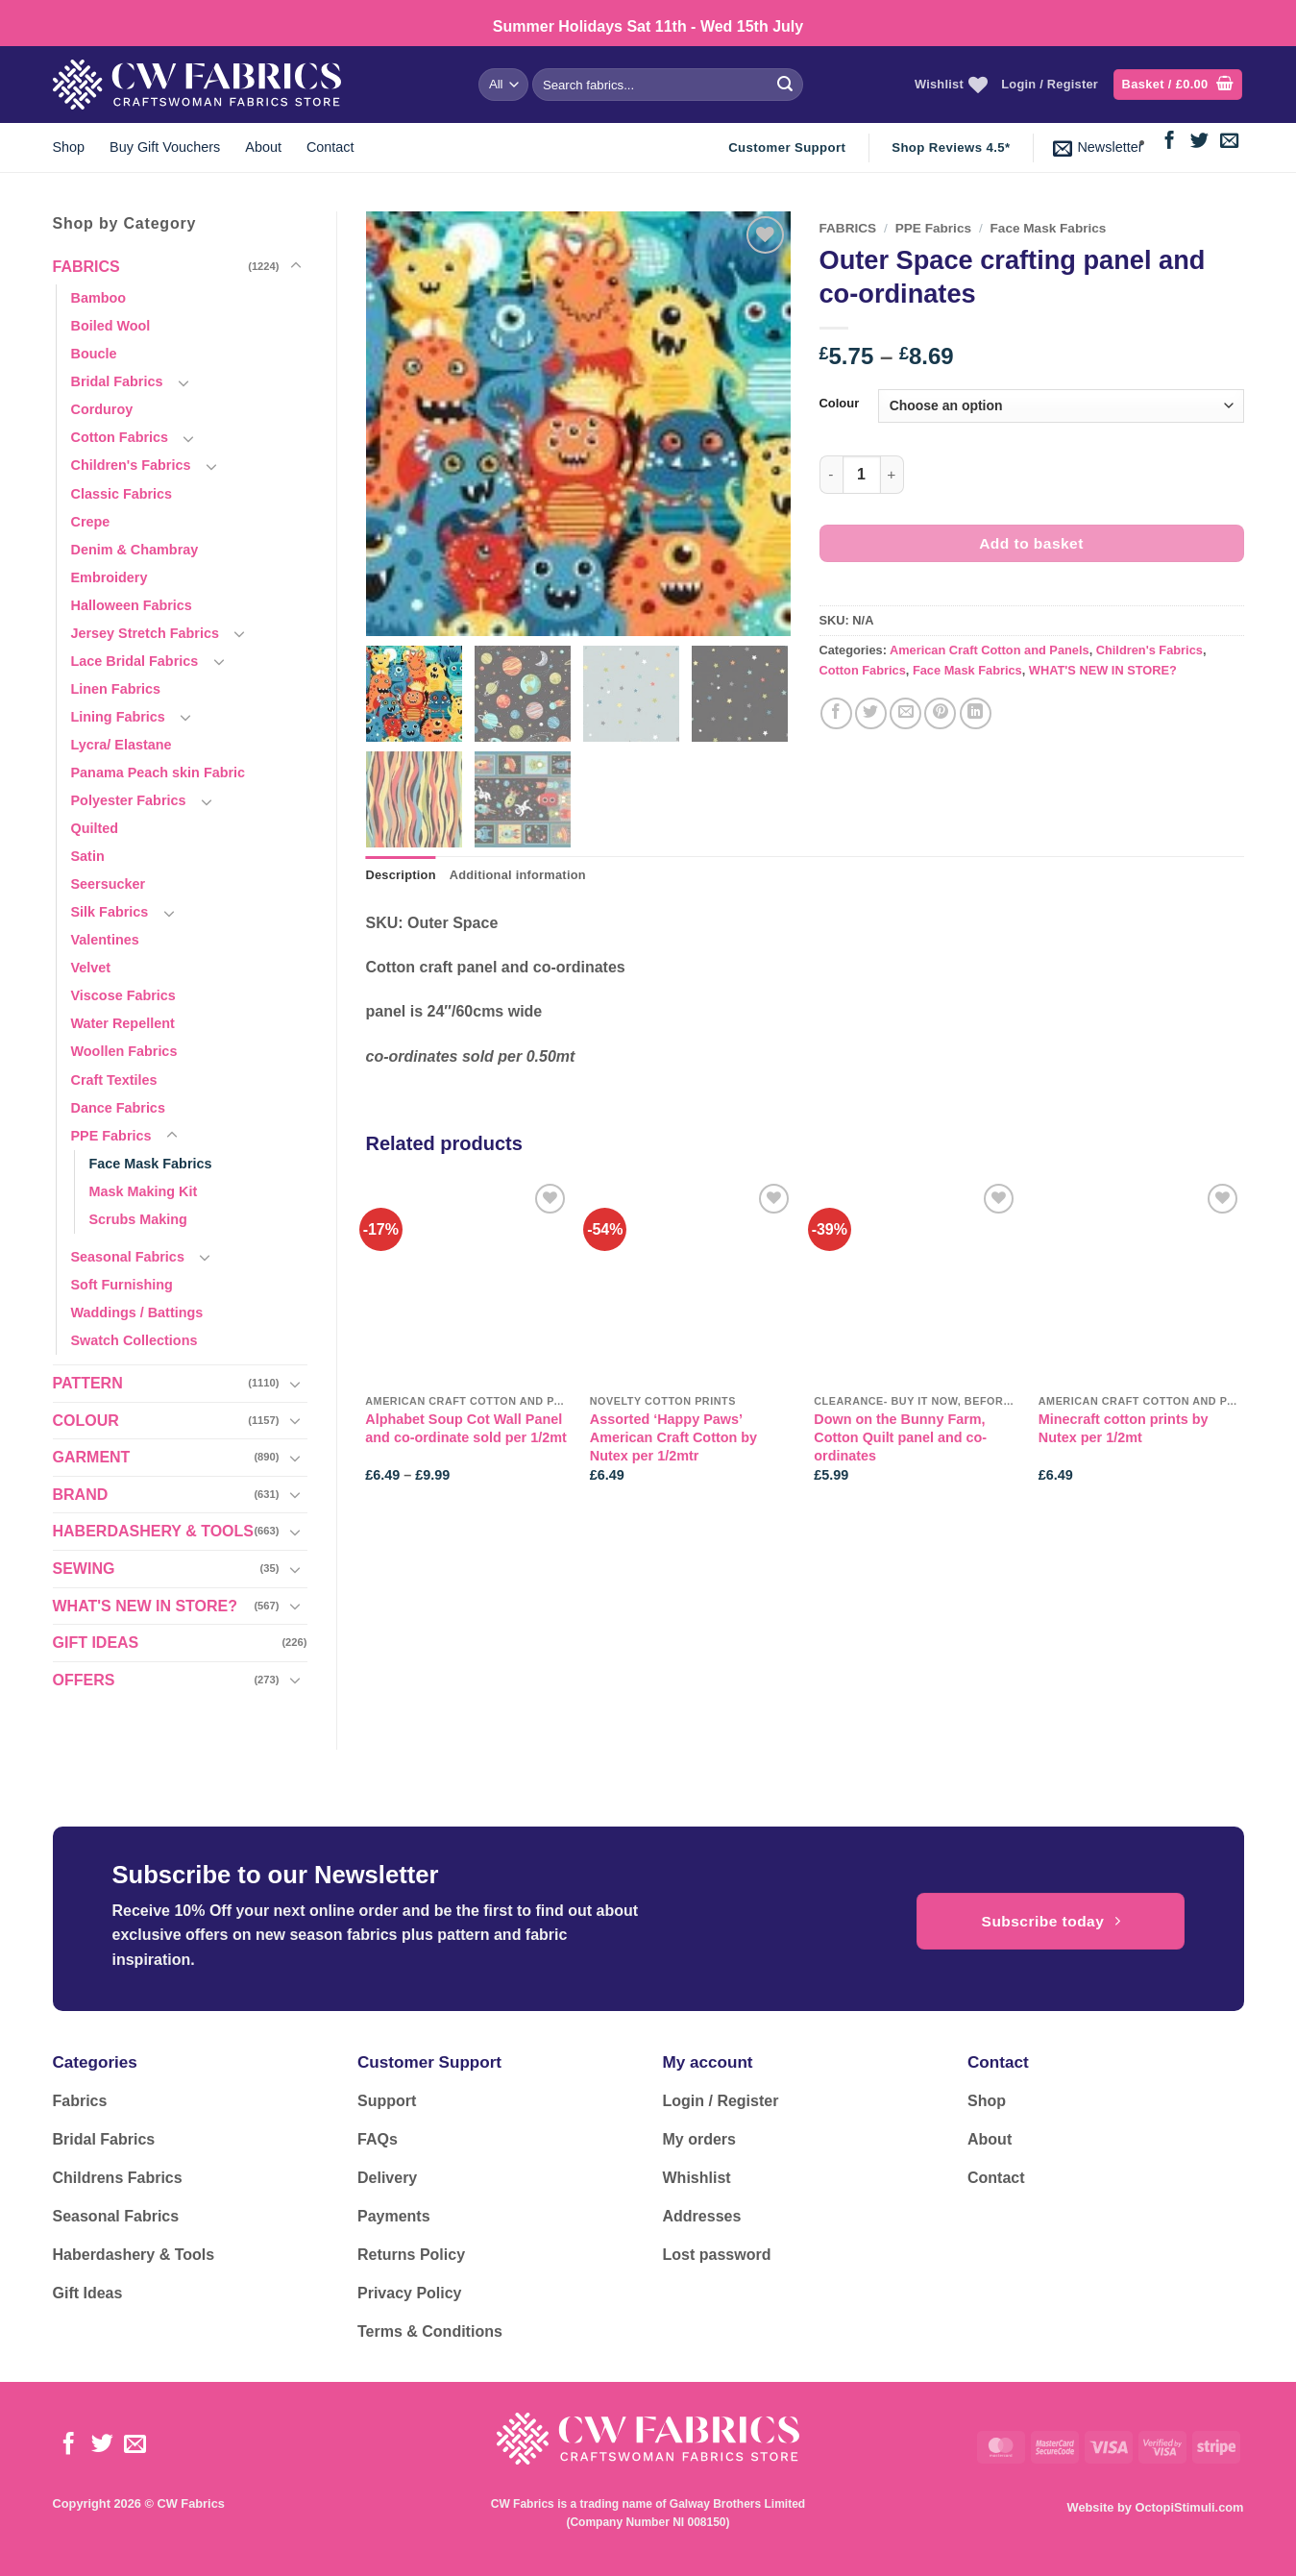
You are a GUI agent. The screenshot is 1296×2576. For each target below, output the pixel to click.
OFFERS (84, 1680)
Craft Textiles (114, 1080)
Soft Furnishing (122, 1284)
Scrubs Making (138, 1219)
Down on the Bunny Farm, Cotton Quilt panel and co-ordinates (900, 1436)
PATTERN (88, 1383)
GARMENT (92, 1457)
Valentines (105, 939)
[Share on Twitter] (871, 713)
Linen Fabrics (116, 689)
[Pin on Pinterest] (940, 713)
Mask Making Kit (143, 1191)
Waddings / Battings (137, 1312)
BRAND (81, 1494)
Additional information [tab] (518, 875)
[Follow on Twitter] (1199, 142)
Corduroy (102, 409)
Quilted (95, 828)
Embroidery (109, 577)
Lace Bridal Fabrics (135, 661)
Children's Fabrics (131, 465)
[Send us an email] (1229, 142)
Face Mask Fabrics (150, 1163)
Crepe (90, 521)
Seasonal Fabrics (127, 1256)
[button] (1177, 85)
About (263, 147)
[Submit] (785, 84)
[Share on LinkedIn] (975, 713)
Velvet (91, 967)
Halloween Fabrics (131, 605)
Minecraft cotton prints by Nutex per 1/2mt (1124, 1428)
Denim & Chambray (135, 549)
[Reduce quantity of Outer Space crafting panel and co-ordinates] (831, 474)
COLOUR (86, 1420)
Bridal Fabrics (117, 381)
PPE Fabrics (111, 1135)
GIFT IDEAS (96, 1642)
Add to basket (1031, 543)
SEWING (84, 1568)
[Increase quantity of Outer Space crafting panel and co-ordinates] (892, 474)
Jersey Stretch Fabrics (145, 633)
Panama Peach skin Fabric (158, 772)
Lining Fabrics (118, 716)
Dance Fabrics (118, 1108)
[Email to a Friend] (905, 713)
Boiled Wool (111, 325)
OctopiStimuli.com (1189, 2507)
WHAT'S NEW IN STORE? (145, 1606)
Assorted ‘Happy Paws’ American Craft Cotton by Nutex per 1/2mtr (673, 1436)
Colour (839, 403)
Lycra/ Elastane (121, 744)
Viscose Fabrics (123, 995)
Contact (330, 147)
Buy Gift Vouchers (165, 147)
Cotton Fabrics (120, 437)
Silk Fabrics (110, 912)
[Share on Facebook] (836, 713)
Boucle (94, 353)
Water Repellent (123, 1023)
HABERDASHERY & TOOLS (154, 1531)
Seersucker (108, 884)
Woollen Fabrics (124, 1051)
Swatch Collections (134, 1340)
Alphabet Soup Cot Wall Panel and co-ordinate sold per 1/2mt (466, 1428)
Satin (88, 856)
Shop (69, 147)
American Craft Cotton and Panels (989, 650)
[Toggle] (295, 266)
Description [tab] (401, 875)
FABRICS (86, 266)
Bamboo (99, 298)
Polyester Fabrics (128, 800)
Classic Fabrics (122, 494)
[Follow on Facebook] (1170, 142)
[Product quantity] (862, 474)
